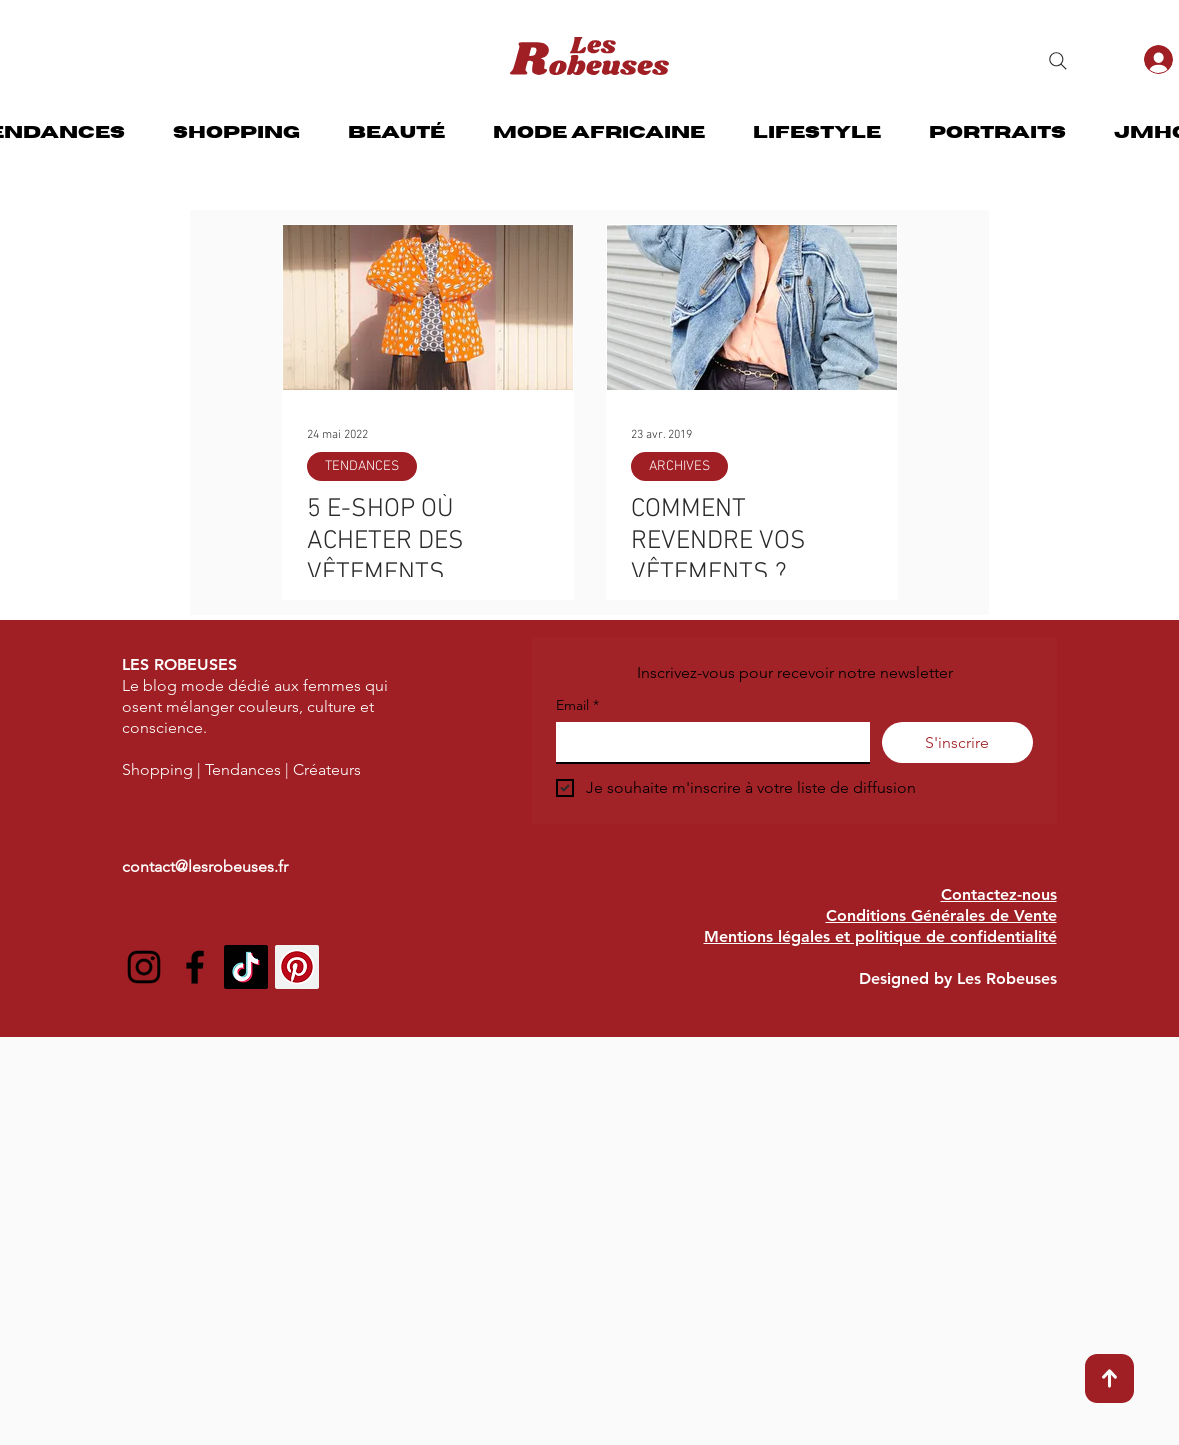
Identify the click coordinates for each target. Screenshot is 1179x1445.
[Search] (1058, 61)
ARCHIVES (679, 466)
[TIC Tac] (246, 967)
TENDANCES (362, 466)
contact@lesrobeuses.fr (205, 866)
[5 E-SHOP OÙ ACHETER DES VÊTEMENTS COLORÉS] (428, 307)
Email (577, 705)
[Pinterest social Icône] (297, 967)
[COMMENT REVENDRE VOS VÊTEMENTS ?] (752, 307)
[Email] (707, 742)
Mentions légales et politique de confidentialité (880, 936)
